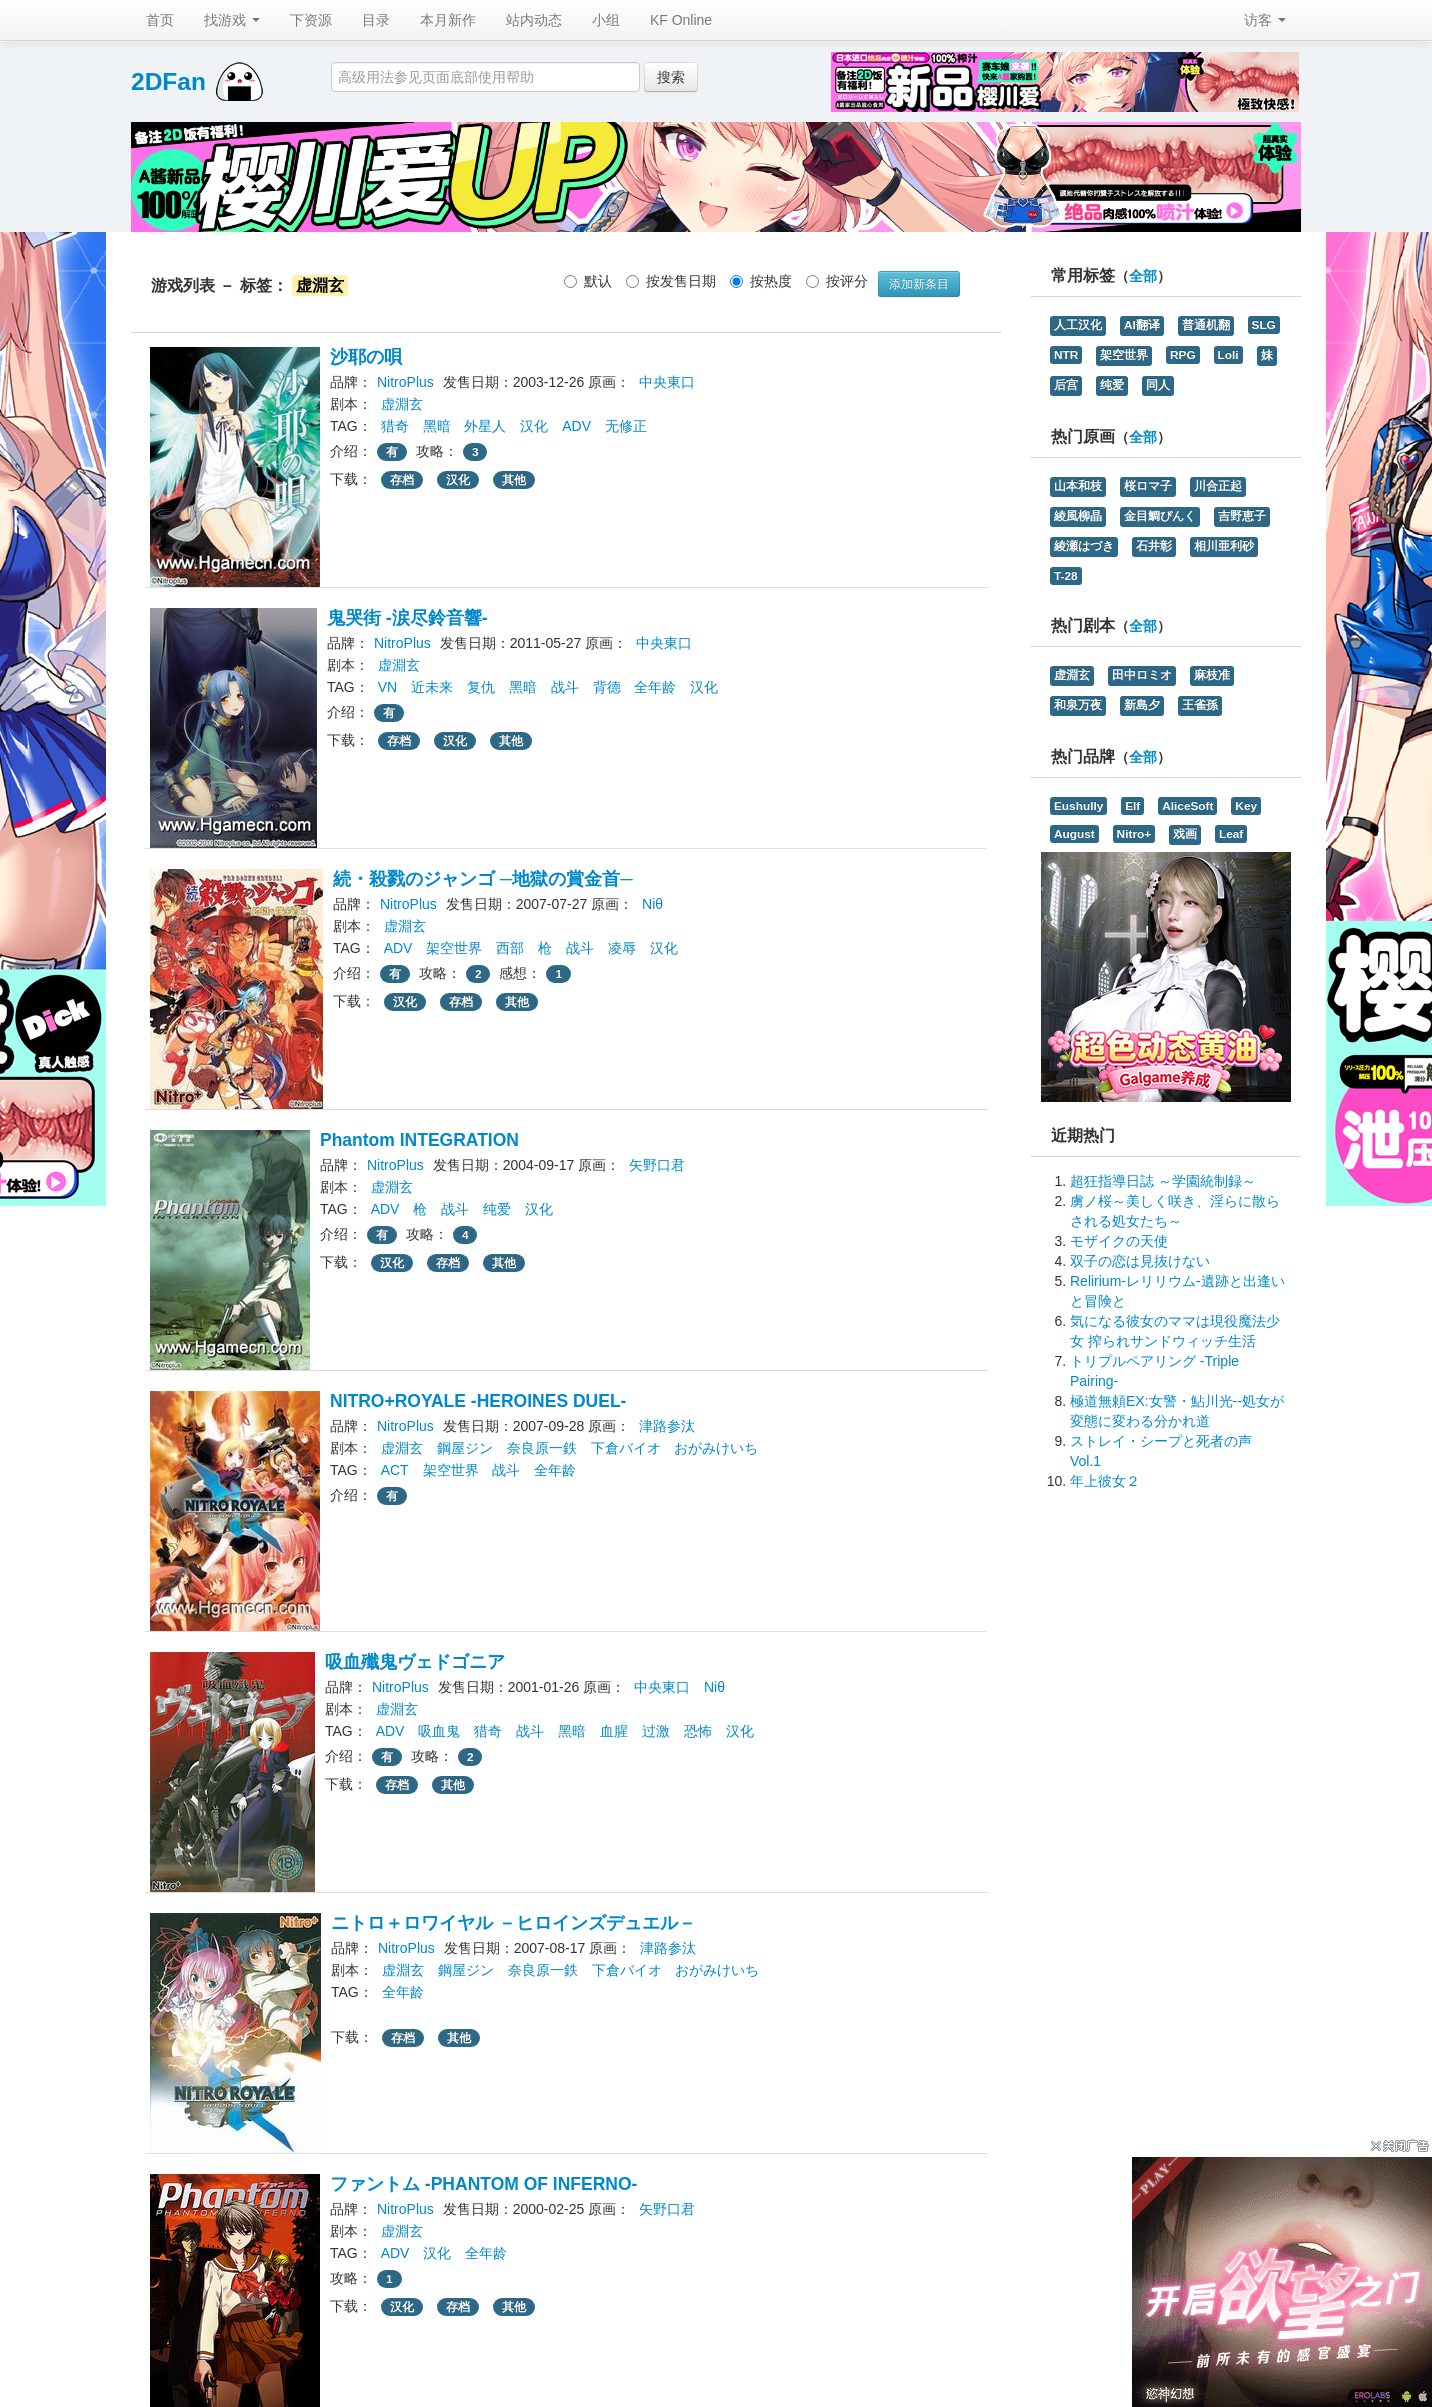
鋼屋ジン (465, 1448)
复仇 (481, 687)
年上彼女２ (1105, 1481)
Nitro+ (1134, 834)
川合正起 (1218, 486)
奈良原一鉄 (542, 1448)
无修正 (626, 426)
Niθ (652, 904)
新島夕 (1142, 705)
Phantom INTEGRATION (419, 1140)
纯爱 (497, 1209)
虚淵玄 (402, 404)
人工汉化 (1078, 325)
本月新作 (448, 20)
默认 (588, 281)
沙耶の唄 (366, 357)
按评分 (837, 281)
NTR (1066, 355)
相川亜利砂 (1224, 546)
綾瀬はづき (1084, 546)
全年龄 (655, 687)
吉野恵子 (1242, 516)
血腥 (614, 1731)
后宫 (1066, 385)
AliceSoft (1187, 806)
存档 (402, 480)
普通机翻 (1206, 325)
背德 (607, 687)
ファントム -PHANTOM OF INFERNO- (483, 2184)
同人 (1158, 385)
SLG (1264, 325)
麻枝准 (1212, 675)
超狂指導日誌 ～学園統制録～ (1163, 1181)
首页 (160, 20)
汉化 (534, 426)
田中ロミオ (1142, 675)
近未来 (432, 687)
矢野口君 (657, 1165)
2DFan (168, 81)
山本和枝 (1078, 486)
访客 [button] (1265, 20)
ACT (395, 1470)
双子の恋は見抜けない (1140, 1261)
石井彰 (1154, 546)
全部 (1143, 276)
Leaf (1231, 834)
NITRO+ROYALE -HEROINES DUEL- (478, 1401)
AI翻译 (1142, 325)
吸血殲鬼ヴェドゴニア (415, 1662)
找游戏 (232, 20)
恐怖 (698, 1731)
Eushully (1078, 806)
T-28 (1066, 576)
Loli (1228, 355)
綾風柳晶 (1078, 516)
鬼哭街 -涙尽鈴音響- (407, 618)
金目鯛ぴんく (1160, 516)
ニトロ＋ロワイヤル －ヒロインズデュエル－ (513, 1923)
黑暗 (437, 426)
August (1074, 834)
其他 (514, 480)
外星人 (485, 426)
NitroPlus (405, 382)
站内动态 (534, 20)
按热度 (761, 281)
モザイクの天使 (1119, 1241)
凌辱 (622, 948)
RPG (1183, 355)
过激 (656, 1731)
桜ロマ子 (1148, 486)
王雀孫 (1200, 705)
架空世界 (454, 948)
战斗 (565, 687)
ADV (576, 426)
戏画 (1185, 834)
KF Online (681, 20)
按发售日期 (671, 281)
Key (1246, 806)
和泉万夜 (1078, 705)
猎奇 (395, 426)
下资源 (311, 20)
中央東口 (667, 382)
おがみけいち (716, 1448)
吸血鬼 (439, 1731)
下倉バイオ (626, 1448)
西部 (510, 948)
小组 (606, 20)
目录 (376, 20)
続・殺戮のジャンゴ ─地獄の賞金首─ (483, 879)
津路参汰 (667, 1426)
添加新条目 (919, 284)
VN (387, 687)
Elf (1132, 806)
